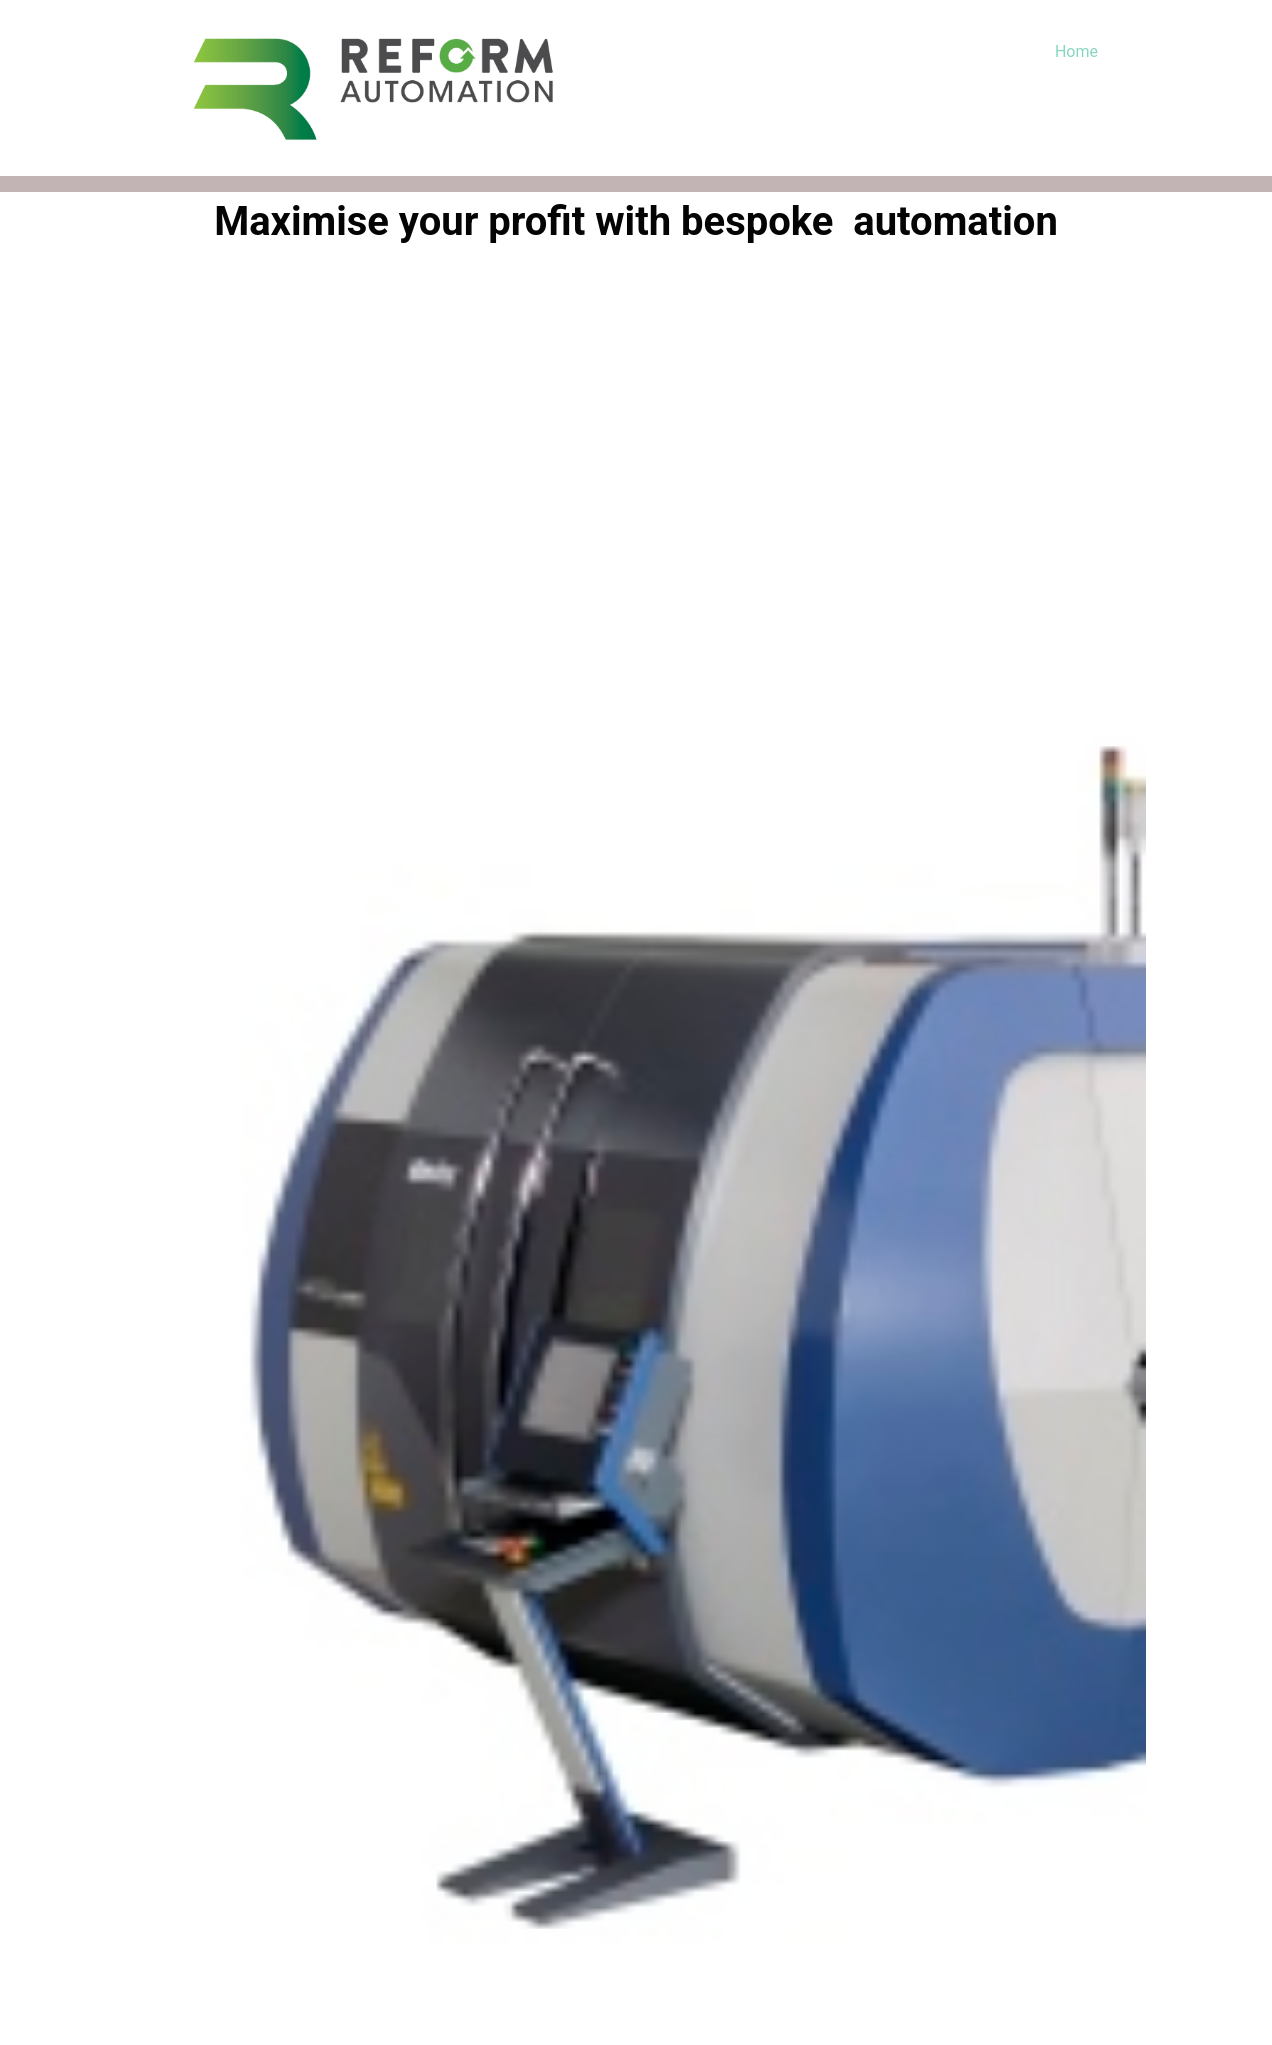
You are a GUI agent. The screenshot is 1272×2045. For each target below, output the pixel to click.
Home (1076, 51)
